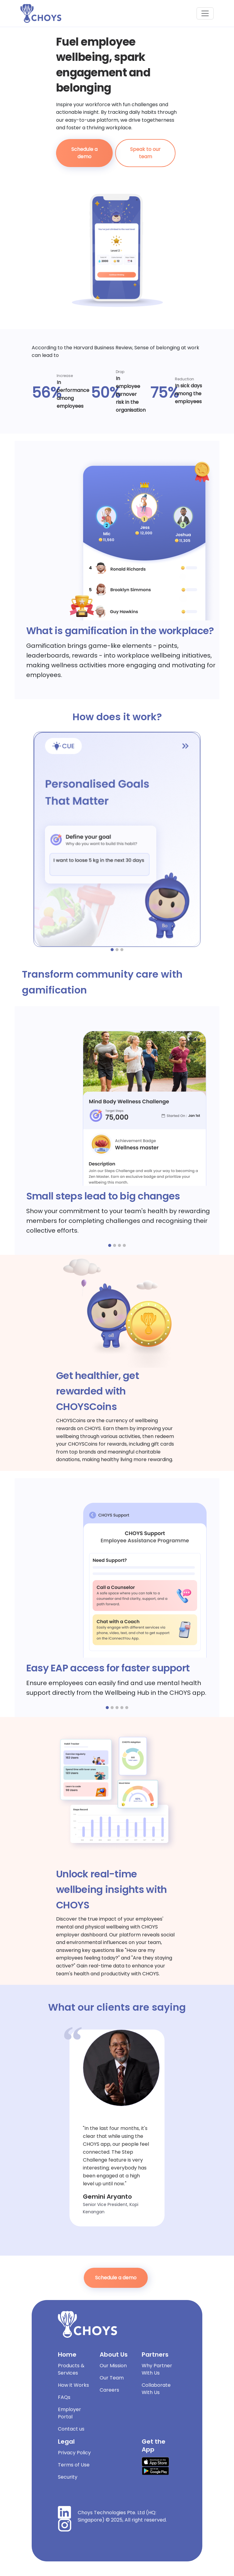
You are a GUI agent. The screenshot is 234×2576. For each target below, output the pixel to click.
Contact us (71, 2428)
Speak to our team (145, 153)
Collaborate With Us (156, 2389)
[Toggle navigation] (205, 13)
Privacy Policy (74, 2452)
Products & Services (71, 2369)
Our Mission (113, 2365)
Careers (109, 2389)
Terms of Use (74, 2464)
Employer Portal (69, 2413)
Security (67, 2476)
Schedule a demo (84, 153)
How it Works (73, 2385)
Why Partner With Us (157, 2369)
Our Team (112, 2377)
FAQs (64, 2397)
